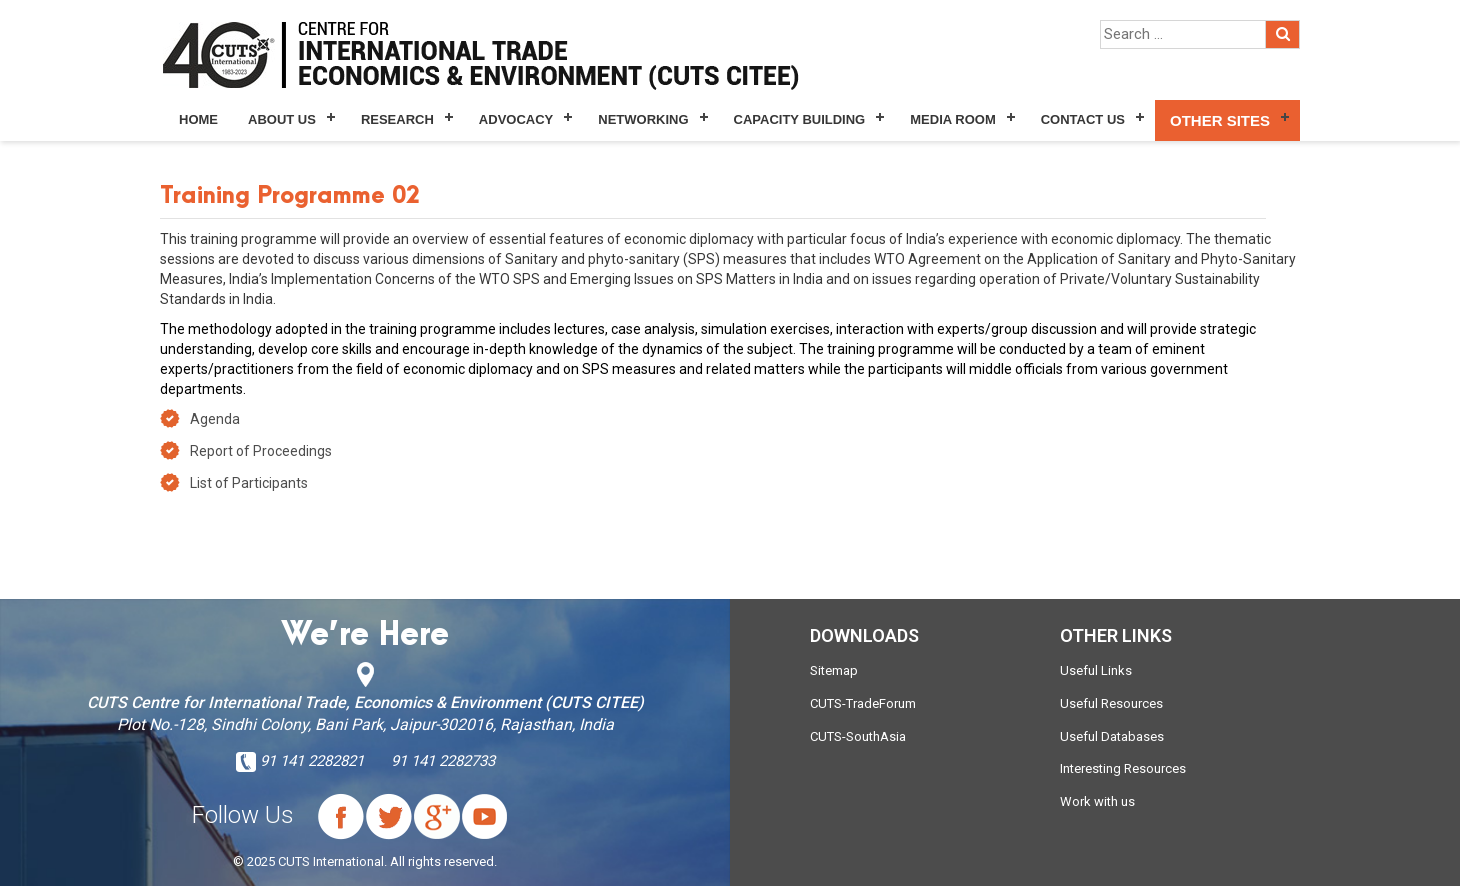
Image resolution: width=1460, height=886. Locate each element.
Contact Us (1083, 119)
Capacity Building (800, 119)
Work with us (1097, 801)
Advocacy (516, 119)
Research (397, 119)
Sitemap (834, 670)
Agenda (215, 419)
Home (198, 119)
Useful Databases (1112, 736)
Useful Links (1096, 670)
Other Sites (1220, 120)
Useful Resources (1111, 703)
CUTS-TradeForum (863, 703)
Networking (643, 119)
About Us (282, 119)
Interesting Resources (1123, 768)
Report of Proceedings (261, 451)
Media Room (952, 119)
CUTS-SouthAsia (858, 736)
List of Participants (249, 483)
